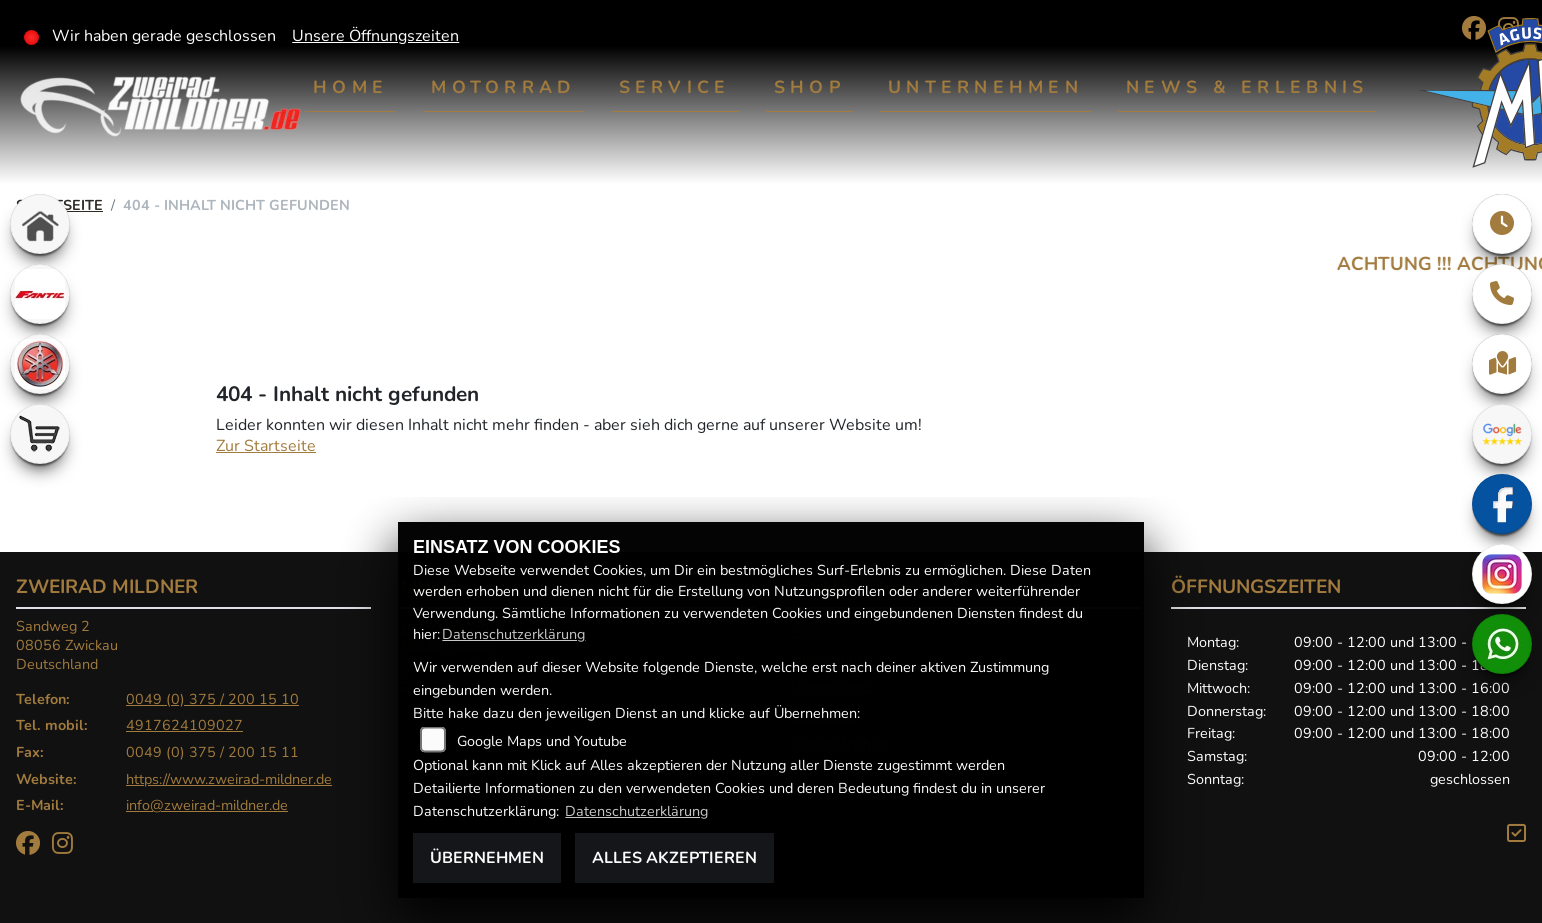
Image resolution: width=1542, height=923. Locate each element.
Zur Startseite (266, 446)
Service (675, 87)
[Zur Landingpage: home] (40, 224)
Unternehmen (985, 87)
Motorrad (503, 87)
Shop (809, 87)
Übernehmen (487, 858)
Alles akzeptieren (674, 858)
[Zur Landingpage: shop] (40, 434)
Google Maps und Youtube (542, 741)
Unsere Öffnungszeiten (375, 36)
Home (350, 87)
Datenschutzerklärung (513, 634)
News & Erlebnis (1247, 87)
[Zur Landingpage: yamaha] (40, 364)
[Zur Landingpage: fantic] (40, 294)
